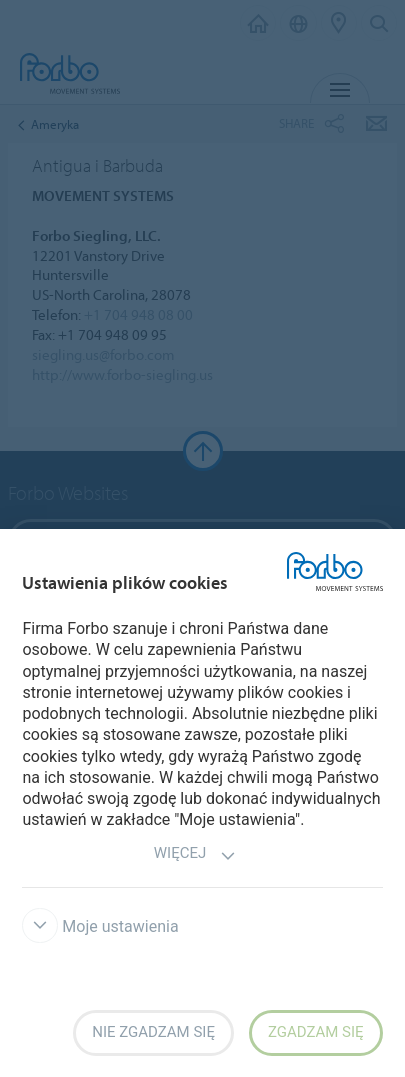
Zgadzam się (316, 1032)
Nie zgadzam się (153, 1032)
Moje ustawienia (100, 926)
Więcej (195, 855)
